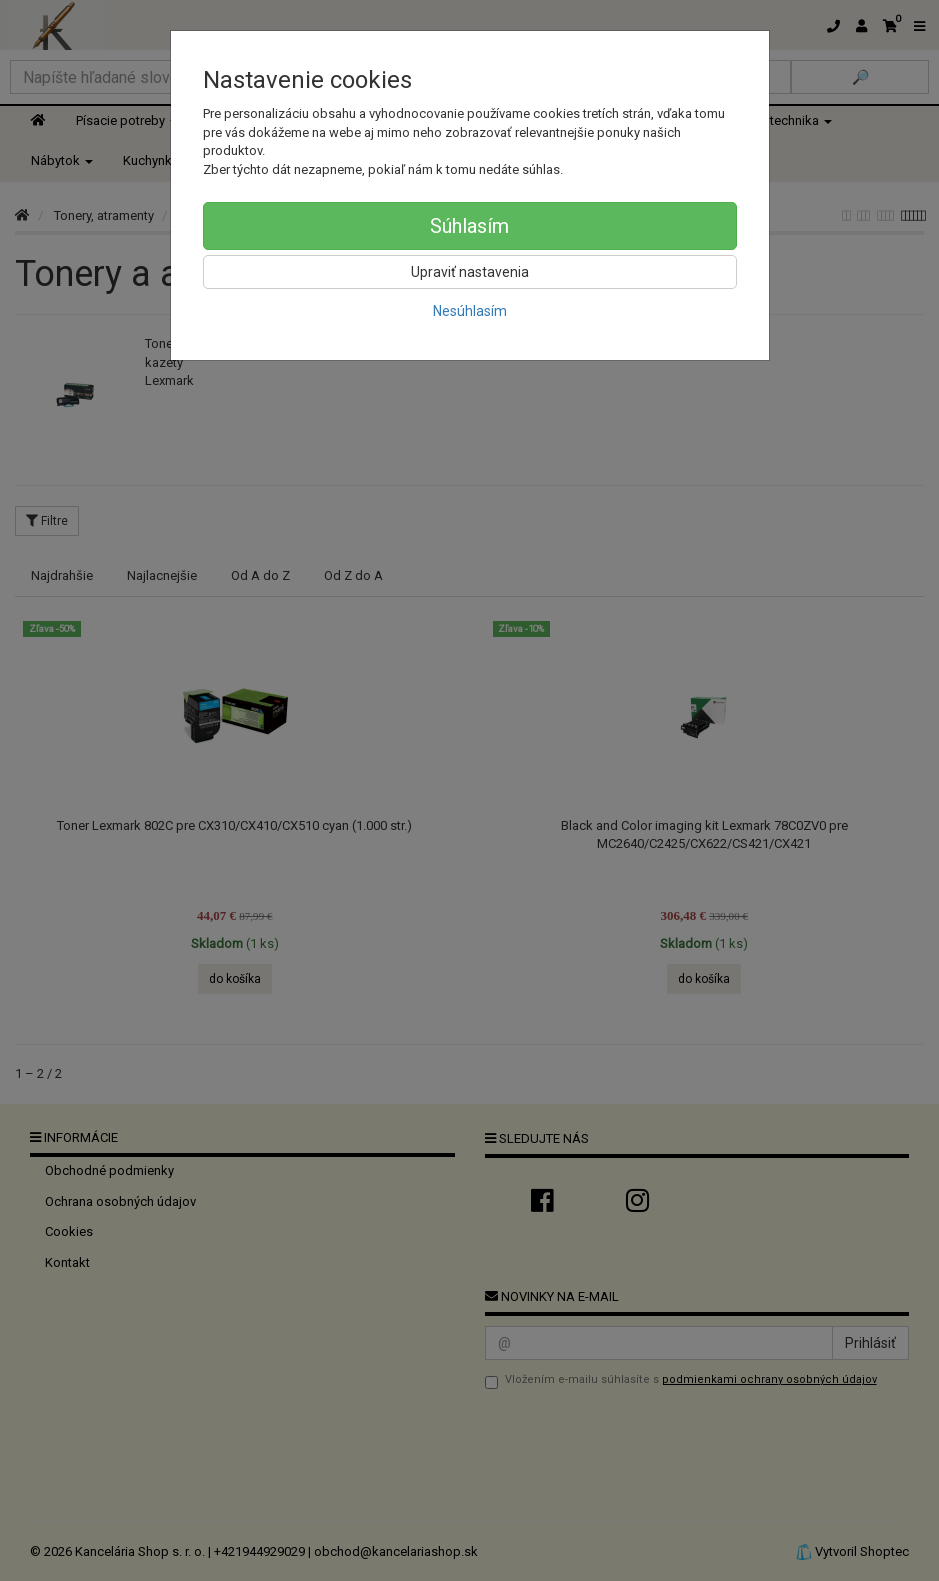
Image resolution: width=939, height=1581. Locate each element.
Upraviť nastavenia (470, 272)
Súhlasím (469, 226)
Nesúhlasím (470, 311)
